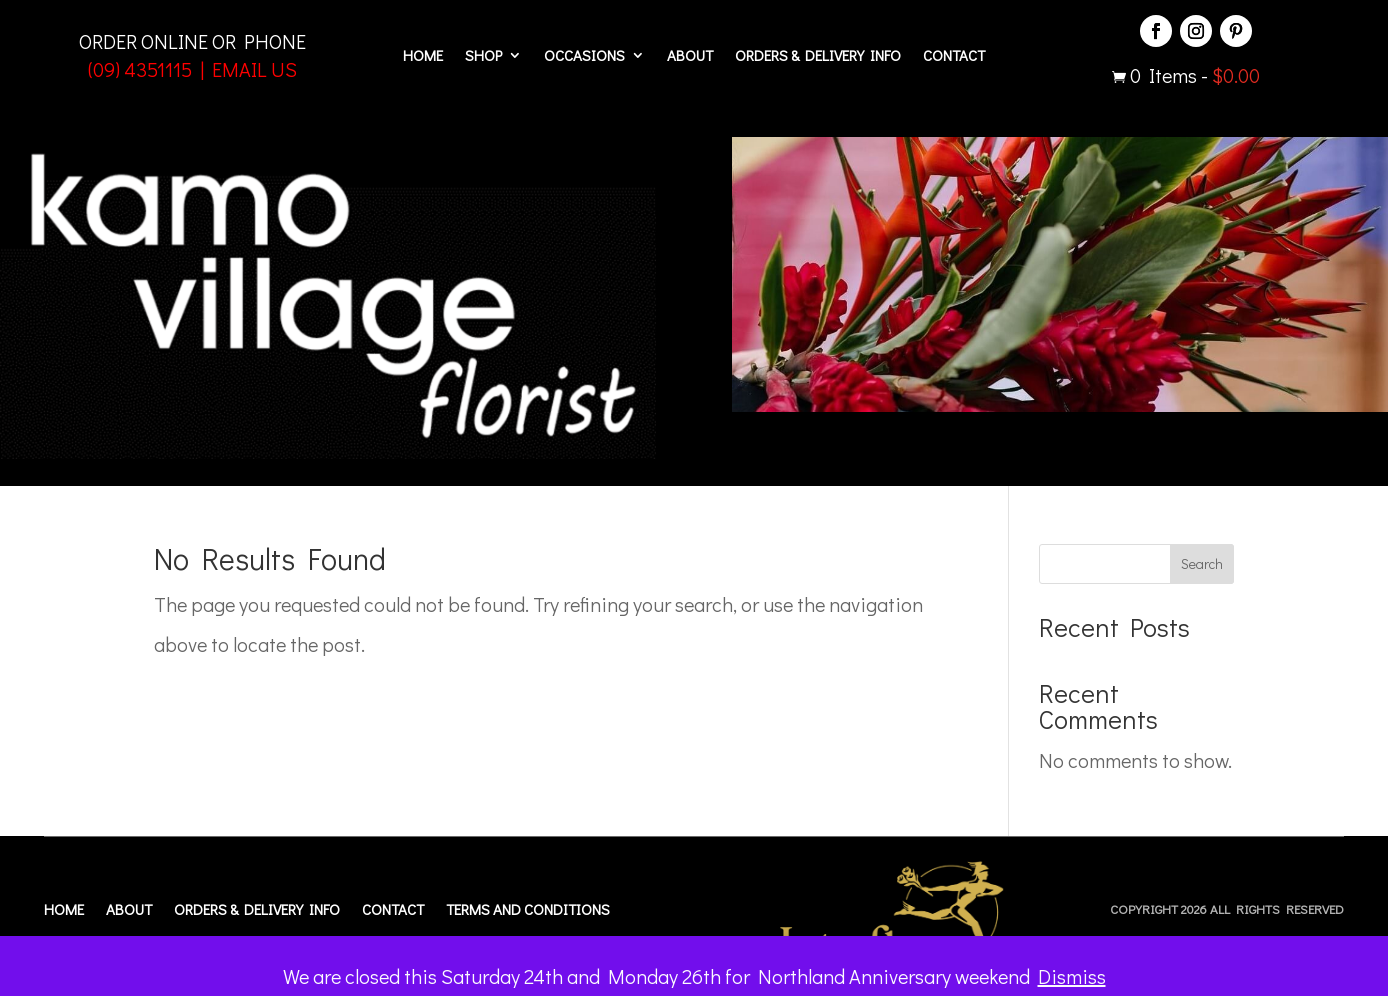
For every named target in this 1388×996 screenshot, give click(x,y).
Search (1202, 563)
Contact (954, 56)
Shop (483, 56)
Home (423, 56)
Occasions (584, 56)
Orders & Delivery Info (818, 56)
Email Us (254, 69)
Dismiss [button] (1072, 976)
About (690, 56)
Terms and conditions (528, 910)
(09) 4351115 (140, 69)
